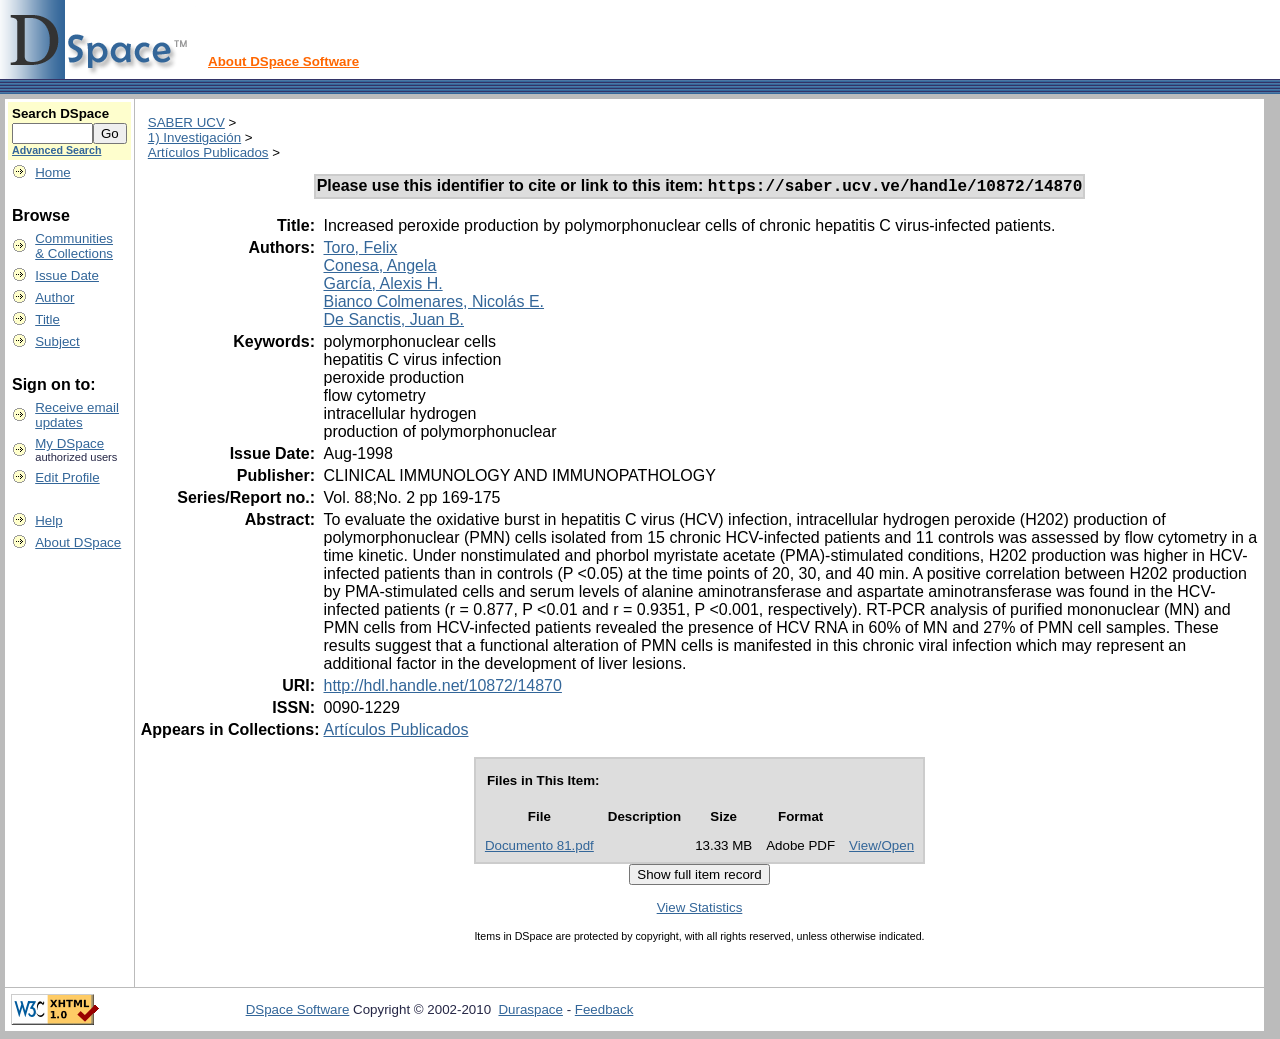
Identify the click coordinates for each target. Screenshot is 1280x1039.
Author (54, 297)
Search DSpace (60, 113)
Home (53, 172)
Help (48, 520)
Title (47, 319)
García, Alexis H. (382, 286)
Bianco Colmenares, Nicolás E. (433, 304)
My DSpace (69, 443)
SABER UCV (186, 122)
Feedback (604, 1012)
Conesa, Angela (379, 268)
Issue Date (67, 275)
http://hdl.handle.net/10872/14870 (442, 688)
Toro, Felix (360, 250)
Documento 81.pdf (539, 848)
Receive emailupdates (77, 415)
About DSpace (78, 542)
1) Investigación (194, 137)
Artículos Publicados (208, 152)
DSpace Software (298, 1012)
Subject (57, 341)
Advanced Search (56, 150)
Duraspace (530, 1012)
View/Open (881, 848)
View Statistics (700, 910)
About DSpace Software (283, 61)
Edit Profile (67, 477)
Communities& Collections (74, 246)
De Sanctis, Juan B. (393, 322)
